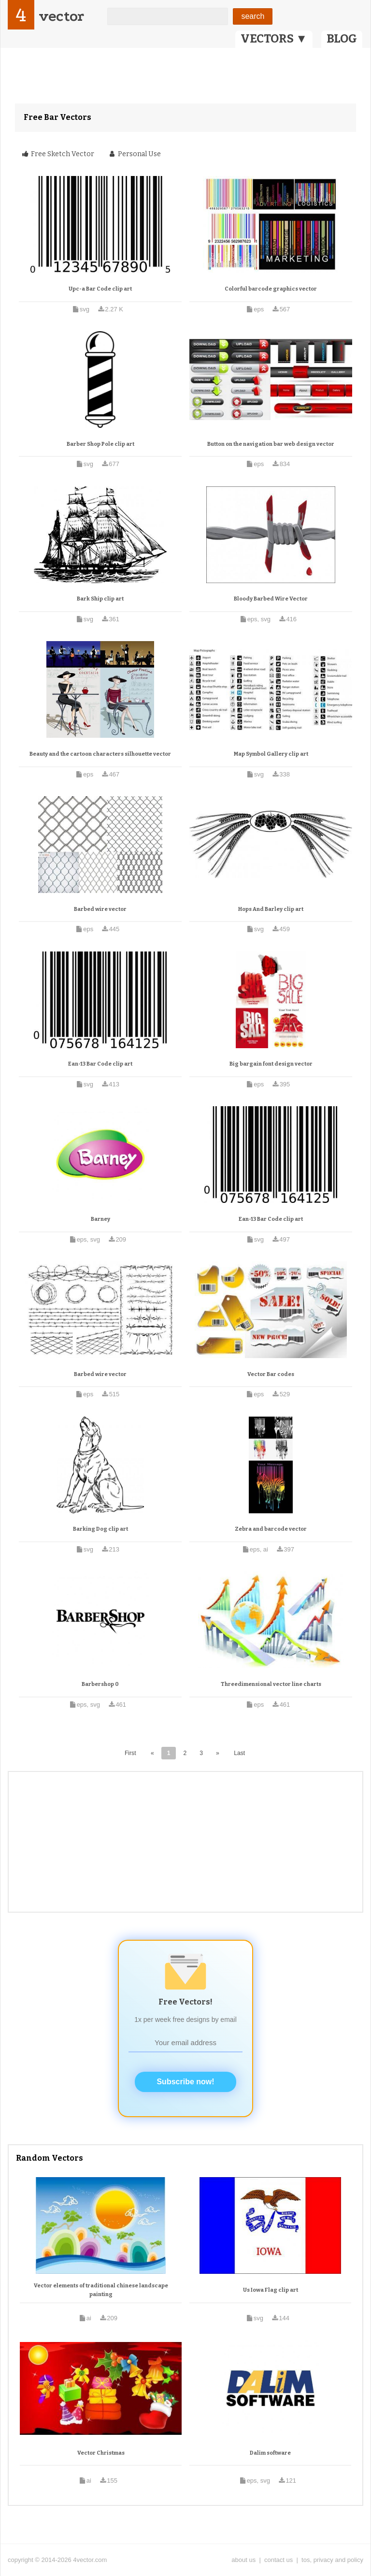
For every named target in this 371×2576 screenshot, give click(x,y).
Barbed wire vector (100, 909)
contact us (278, 2559)
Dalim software (270, 2453)
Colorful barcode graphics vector (271, 289)
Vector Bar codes (270, 1374)
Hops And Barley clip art (270, 909)
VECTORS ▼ (274, 38)
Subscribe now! (185, 2082)
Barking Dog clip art (100, 1529)
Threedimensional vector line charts (271, 1684)
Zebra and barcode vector (271, 1529)
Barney (100, 1219)
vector (61, 16)
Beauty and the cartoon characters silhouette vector (100, 754)
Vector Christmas (101, 2453)
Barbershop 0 (100, 1684)
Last (239, 1753)
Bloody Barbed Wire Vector (271, 599)
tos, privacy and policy (332, 2559)
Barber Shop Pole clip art (100, 444)
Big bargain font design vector (271, 1064)
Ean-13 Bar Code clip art (100, 1064)
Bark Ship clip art (100, 599)
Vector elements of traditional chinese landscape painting (101, 2290)
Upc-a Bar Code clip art (100, 289)
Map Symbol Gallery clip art (271, 754)
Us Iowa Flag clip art (270, 2290)
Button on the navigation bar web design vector (270, 444)
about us (243, 2559)
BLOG (342, 38)
